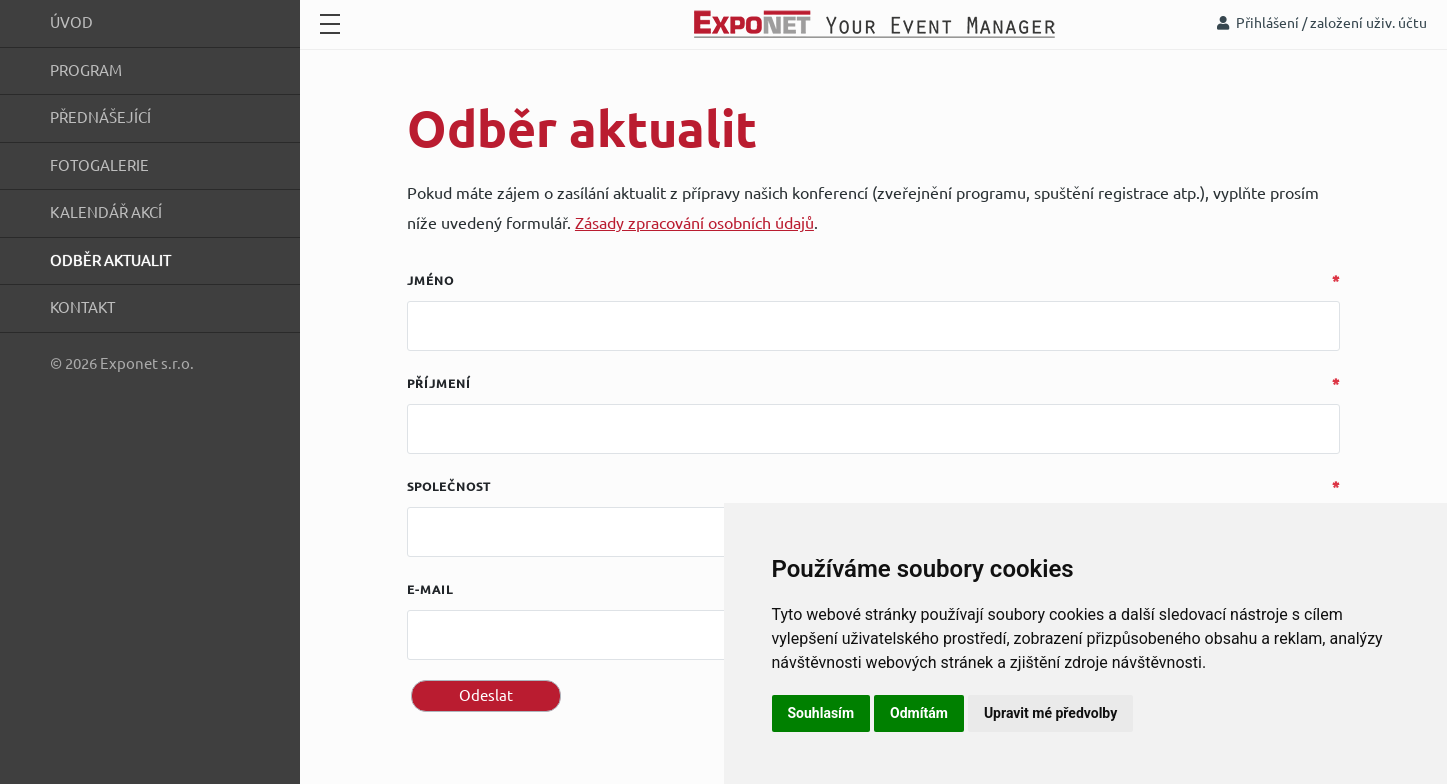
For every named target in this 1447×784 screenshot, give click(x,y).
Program (86, 70)
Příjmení (439, 383)
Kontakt (82, 307)
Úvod (71, 22)
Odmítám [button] (919, 713)
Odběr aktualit (110, 260)
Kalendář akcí (106, 212)
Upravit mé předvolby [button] (1050, 713)
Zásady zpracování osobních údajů (694, 223)
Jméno (430, 280)
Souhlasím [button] (821, 713)
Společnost (449, 486)
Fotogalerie (99, 165)
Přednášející (100, 117)
